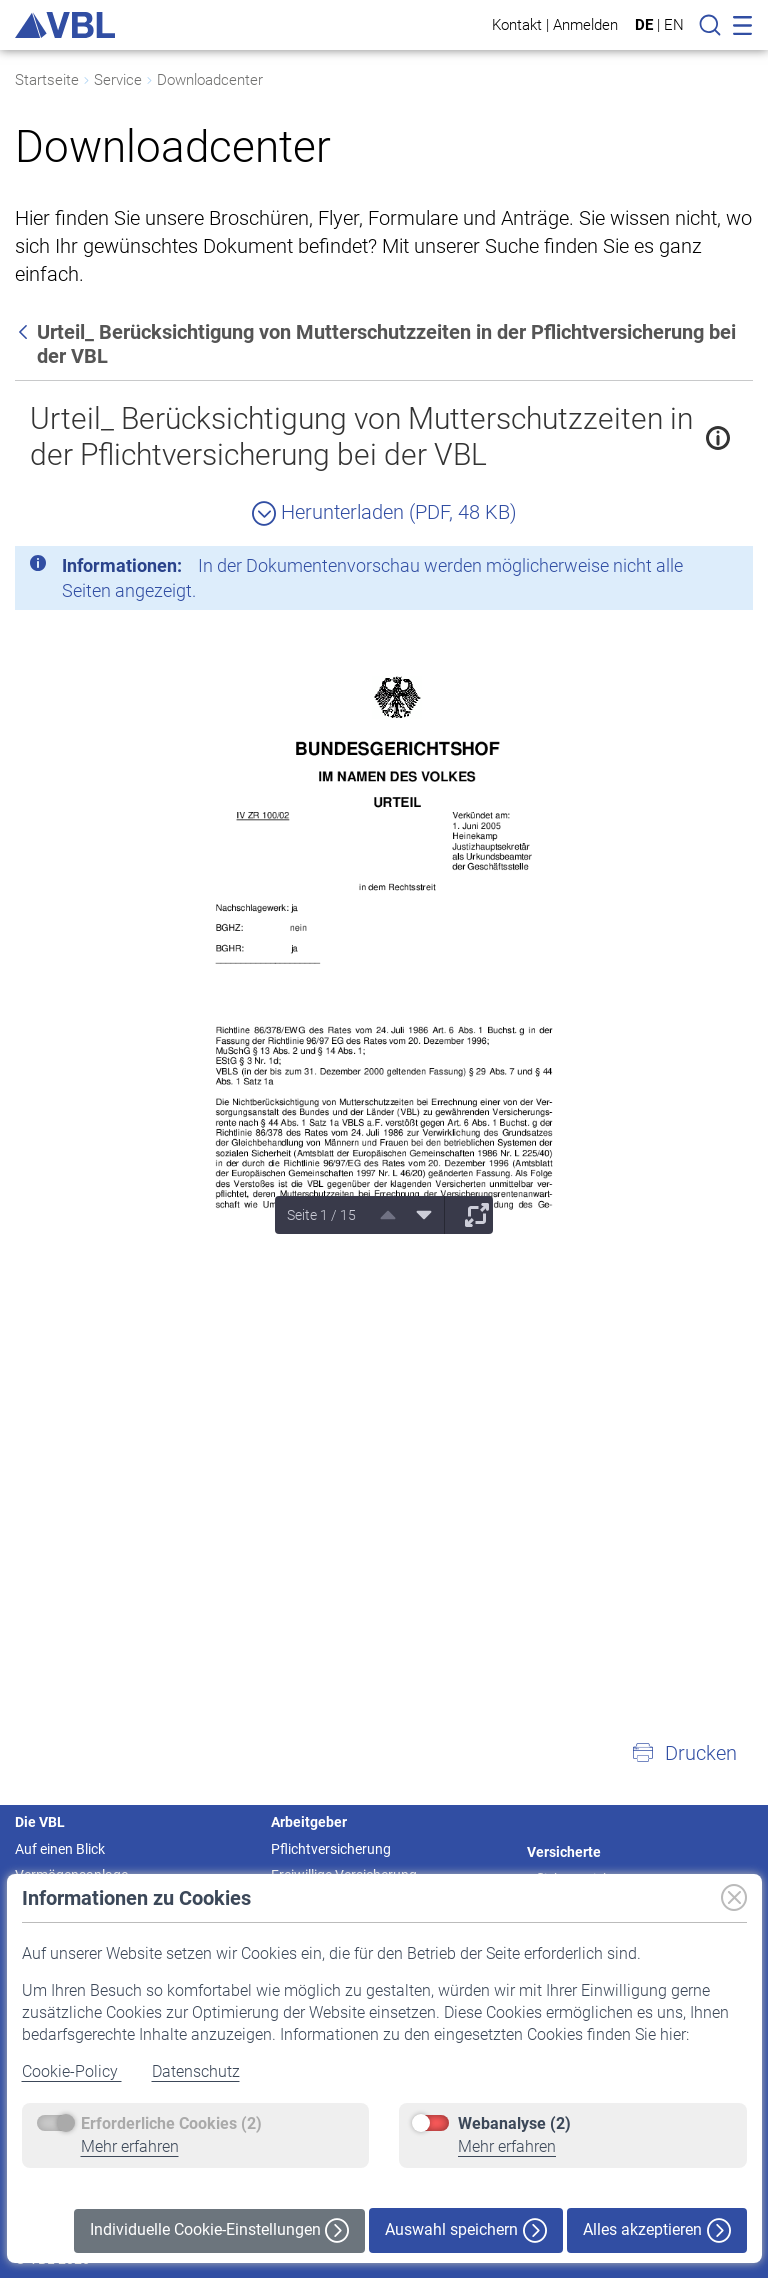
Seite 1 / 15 (321, 1215)
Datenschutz (196, 2071)
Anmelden (585, 24)
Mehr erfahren (130, 2146)
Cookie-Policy (72, 2071)
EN (674, 25)
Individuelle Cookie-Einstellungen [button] (219, 2230)
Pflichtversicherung (331, 1849)
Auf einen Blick (60, 1849)
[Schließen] (683, 569)
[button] (684, 1753)
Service (118, 80)
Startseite (47, 80)
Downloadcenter (210, 80)
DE (644, 25)
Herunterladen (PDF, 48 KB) (384, 512)
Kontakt (517, 24)
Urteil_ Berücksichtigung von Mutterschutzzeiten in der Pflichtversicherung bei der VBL (361, 436)
